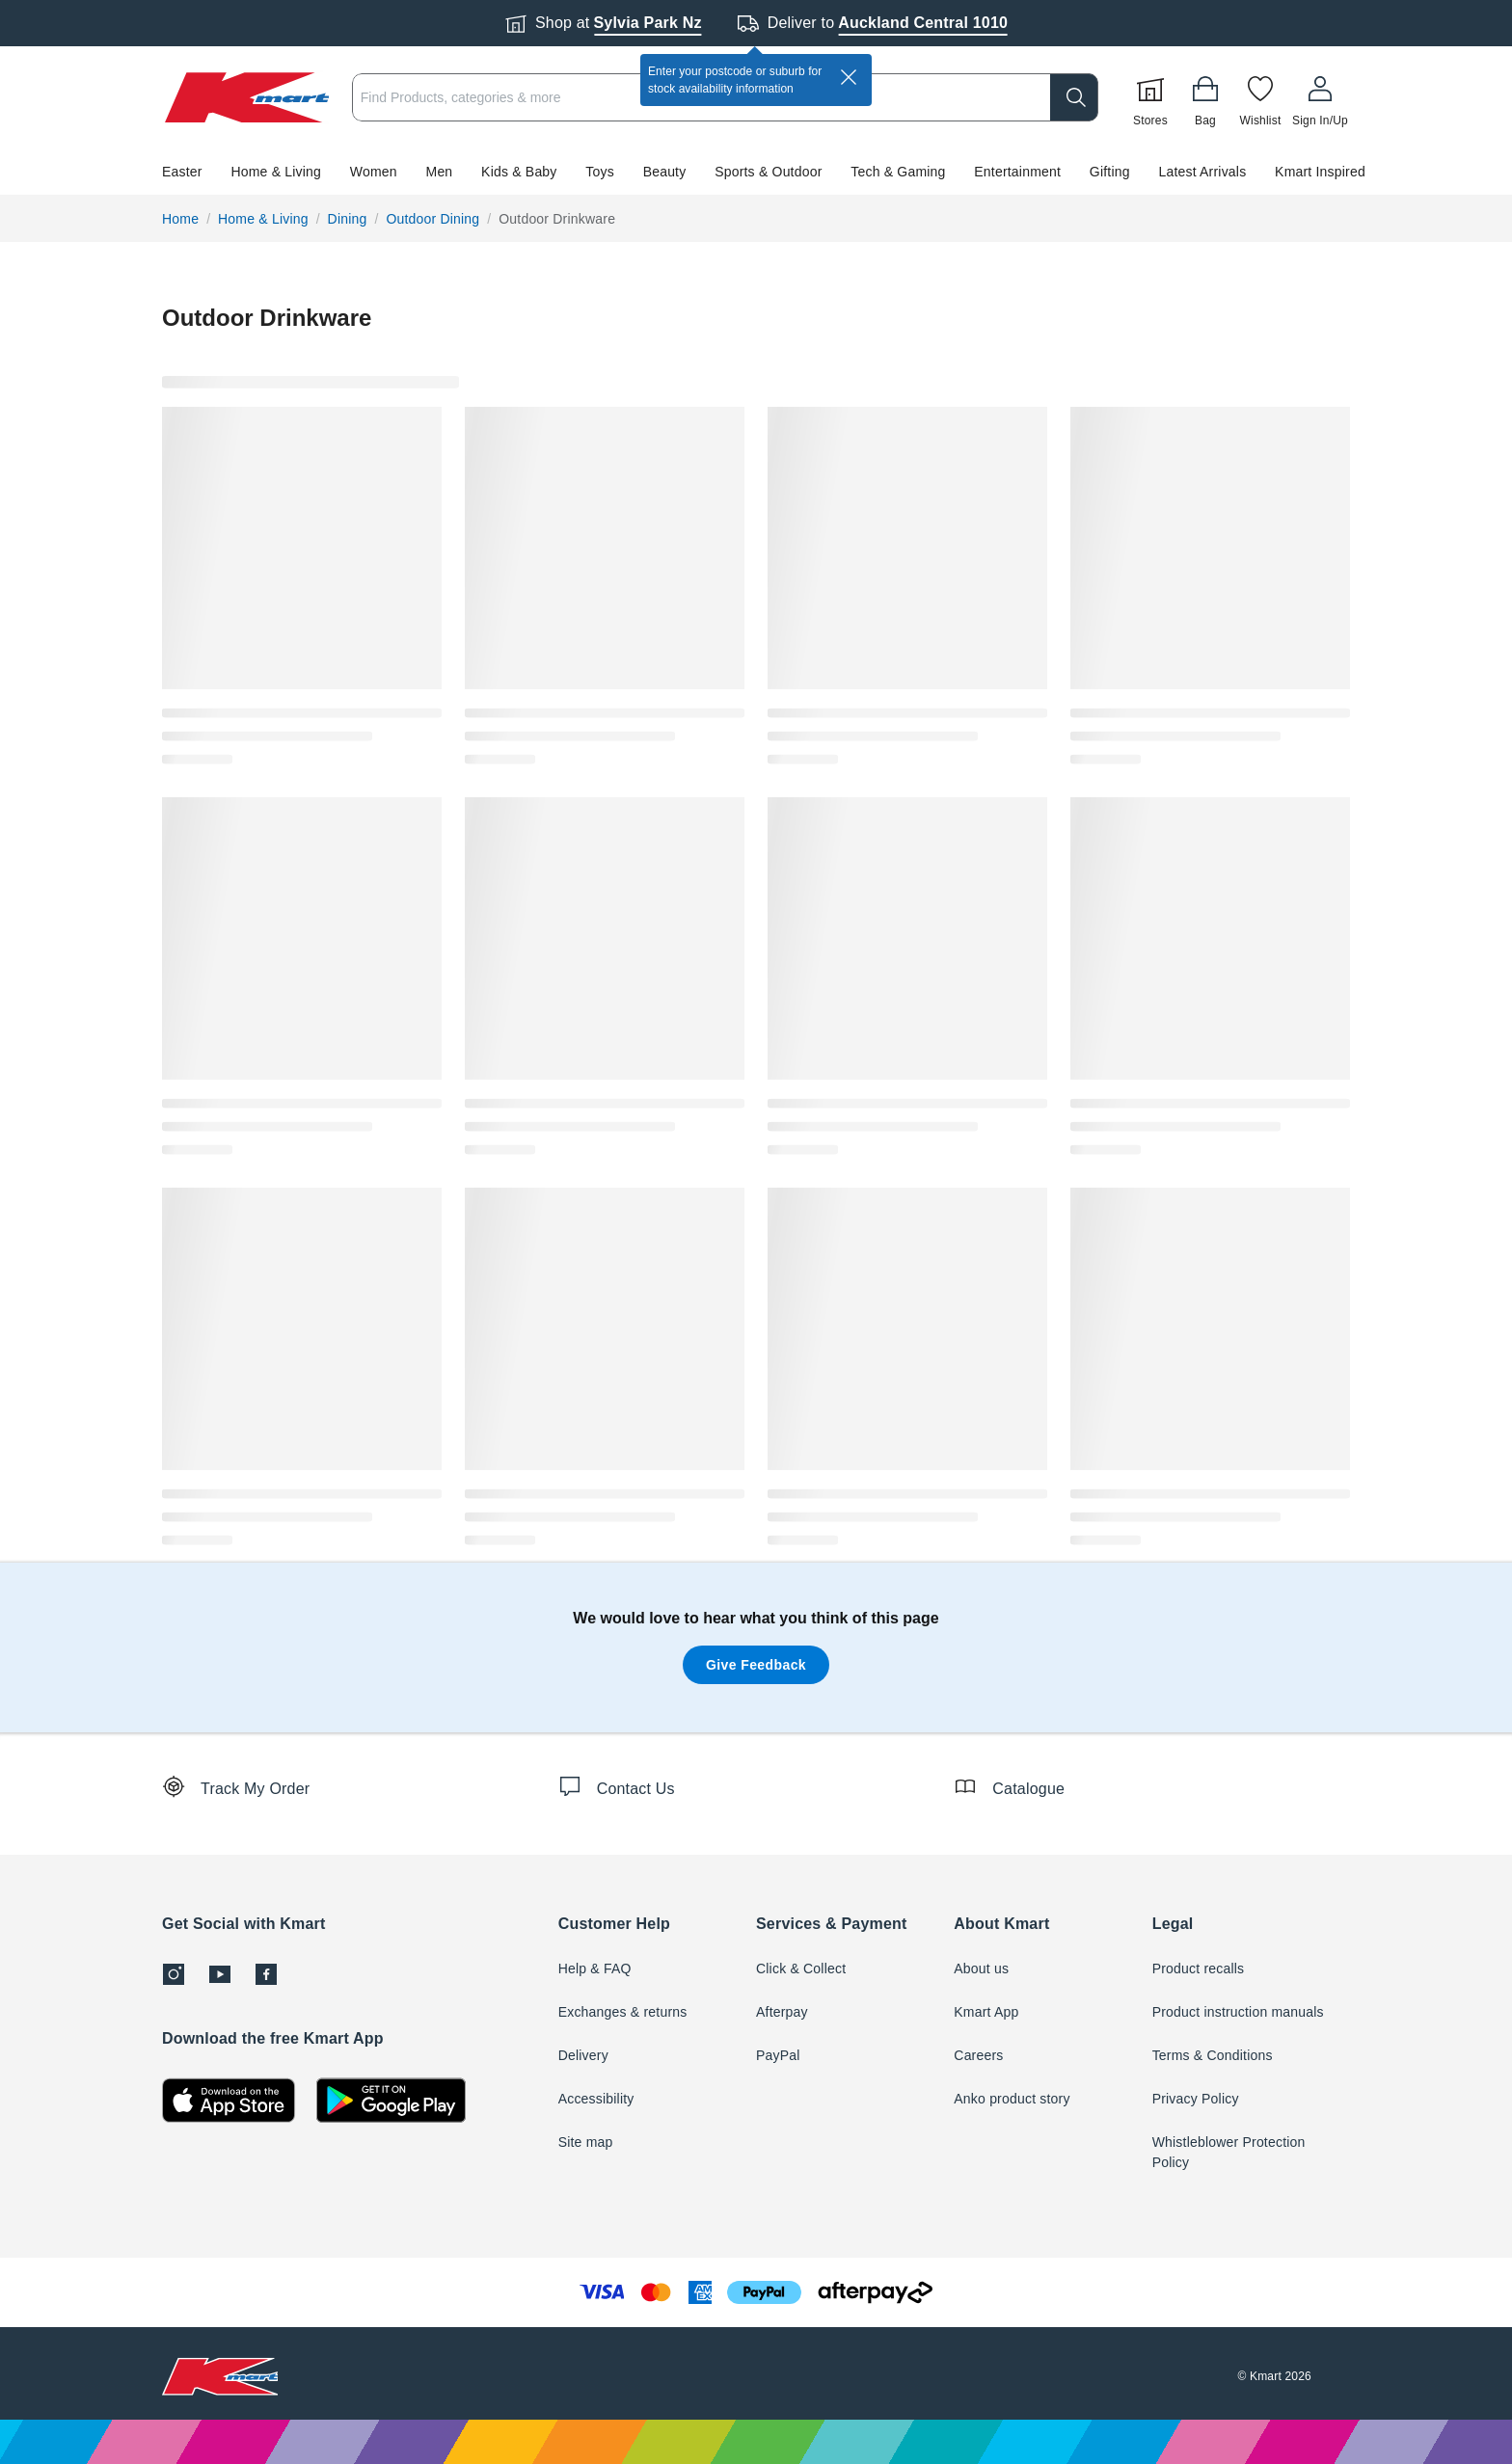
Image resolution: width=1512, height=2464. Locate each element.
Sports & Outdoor (768, 171)
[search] (1074, 97)
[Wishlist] (1260, 97)
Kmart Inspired (1320, 171)
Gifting (1110, 171)
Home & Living (275, 171)
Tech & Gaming (897, 171)
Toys (599, 171)
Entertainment (1017, 171)
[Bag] (1205, 97)
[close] (848, 77)
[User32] (1320, 97)
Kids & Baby (518, 171)
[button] (756, 171)
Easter (182, 171)
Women (373, 171)
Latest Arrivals (1202, 171)
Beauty (665, 171)
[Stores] (1150, 97)
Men (439, 171)
